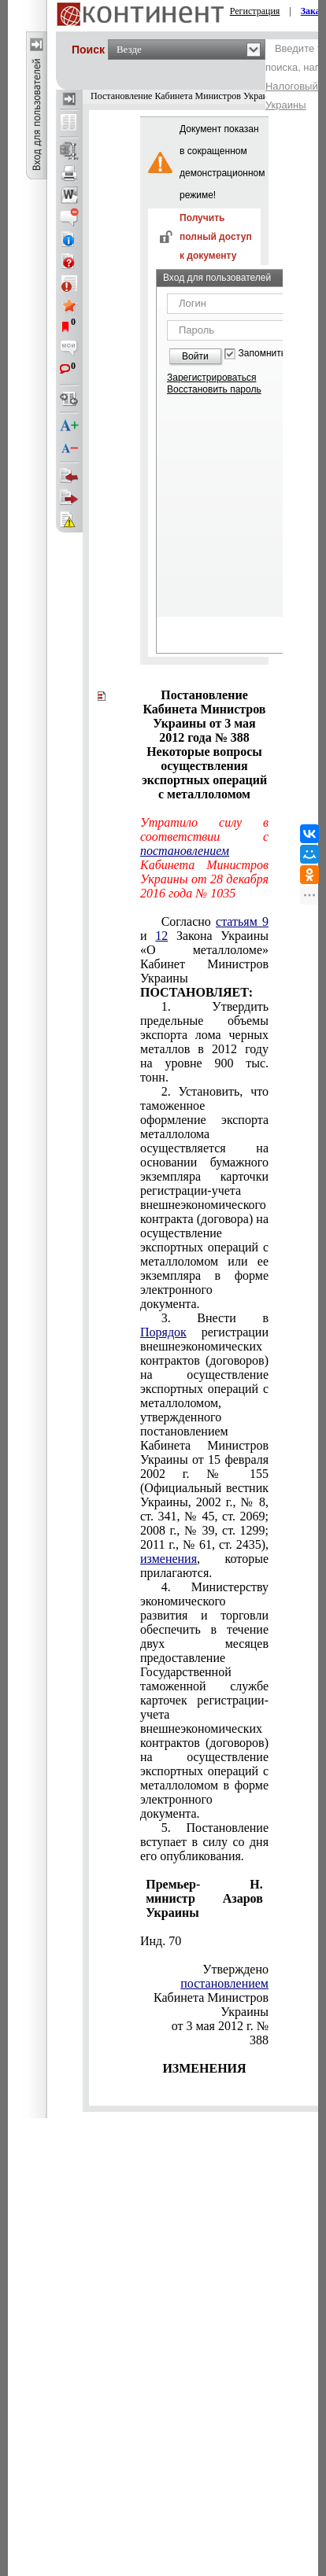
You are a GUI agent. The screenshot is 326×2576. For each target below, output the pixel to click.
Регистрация (255, 11)
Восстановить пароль (214, 389)
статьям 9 (242, 921)
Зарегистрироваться (211, 377)
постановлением (184, 850)
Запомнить (262, 353)
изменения (168, 1558)
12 (161, 935)
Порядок (163, 1332)
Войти (195, 356)
